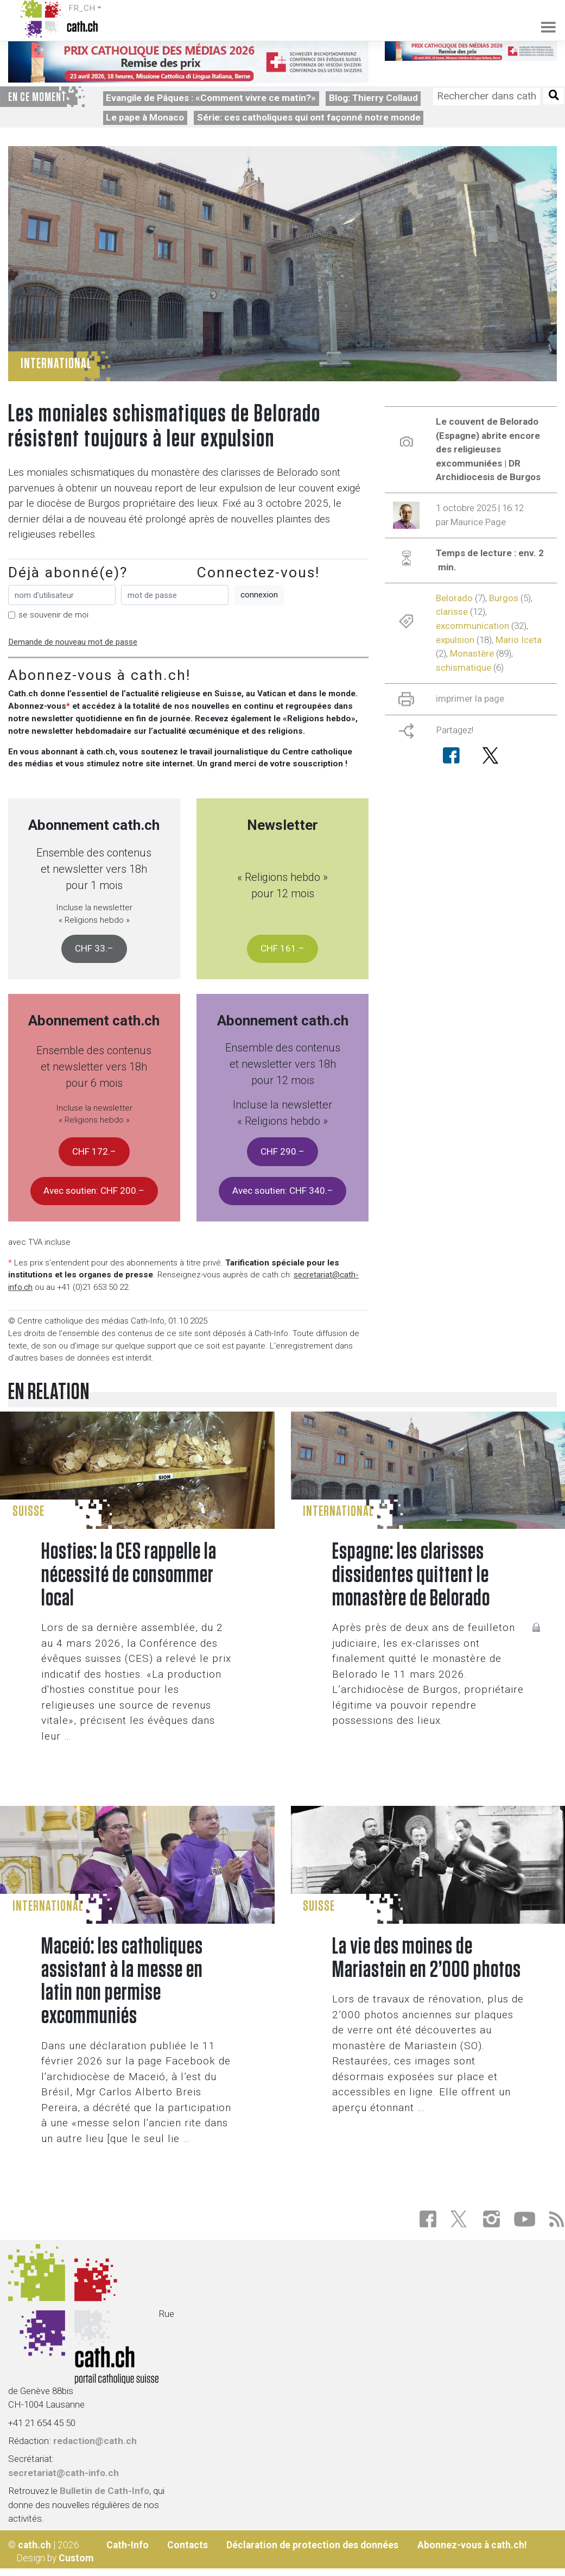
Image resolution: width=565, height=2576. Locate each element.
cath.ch (34, 2545)
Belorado (454, 598)
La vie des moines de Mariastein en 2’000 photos (426, 1958)
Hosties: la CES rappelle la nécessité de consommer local (129, 1575)
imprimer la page (470, 698)
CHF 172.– (94, 1151)
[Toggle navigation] (542, 19)
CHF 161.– (282, 948)
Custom (76, 2558)
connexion (259, 595)
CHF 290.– (282, 1151)
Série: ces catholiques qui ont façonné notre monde (309, 117)
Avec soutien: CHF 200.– (93, 1190)
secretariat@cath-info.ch (63, 2472)
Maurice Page (478, 522)
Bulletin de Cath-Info (104, 2490)
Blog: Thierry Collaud (373, 97)
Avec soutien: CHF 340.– (282, 1190)
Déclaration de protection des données (312, 2545)
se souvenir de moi (53, 615)
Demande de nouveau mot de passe (72, 642)
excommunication (472, 625)
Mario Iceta (519, 639)
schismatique (463, 667)
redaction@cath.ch (95, 2440)
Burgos (503, 598)
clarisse (452, 611)
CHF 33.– (94, 948)
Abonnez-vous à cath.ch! (472, 2545)
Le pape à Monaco (145, 117)
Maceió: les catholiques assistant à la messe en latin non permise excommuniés (122, 1981)
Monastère (472, 653)
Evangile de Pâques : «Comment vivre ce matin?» (211, 97)
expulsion (455, 639)
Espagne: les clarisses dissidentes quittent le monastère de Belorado (411, 1575)
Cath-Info (127, 2545)
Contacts (187, 2545)
